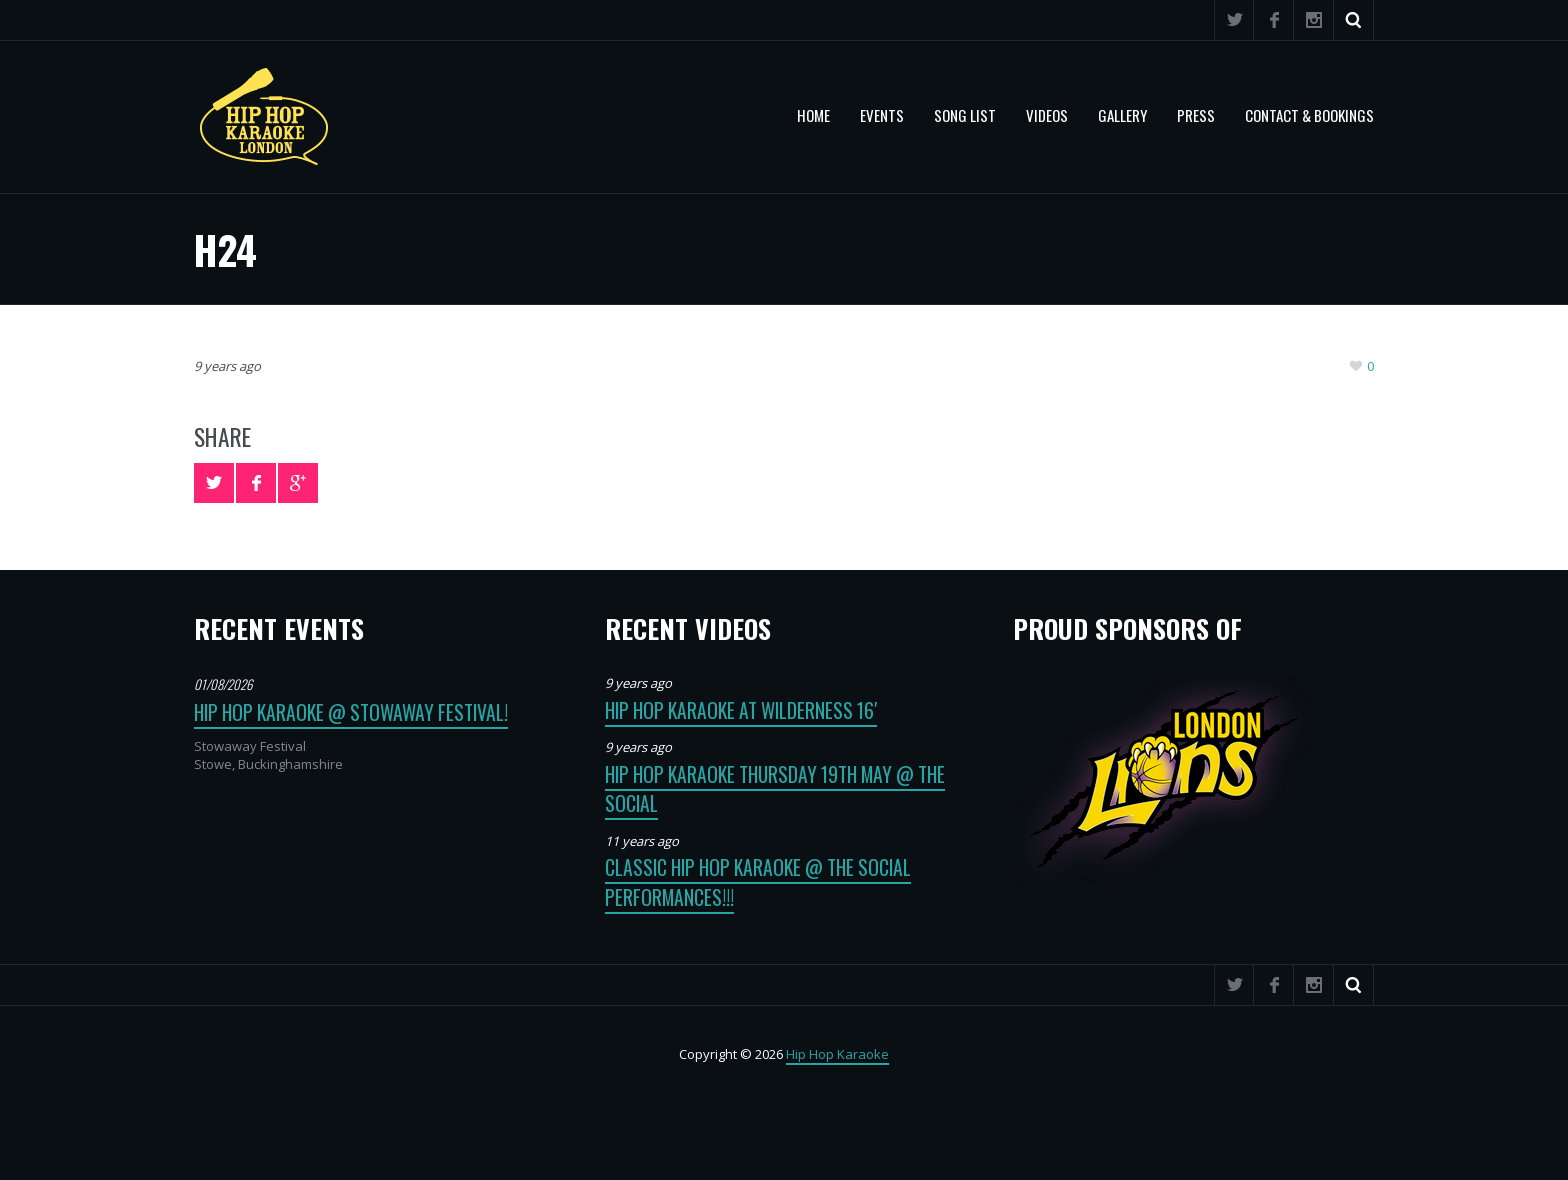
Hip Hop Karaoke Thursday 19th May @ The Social (775, 789)
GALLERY (1122, 115)
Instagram (1314, 20)
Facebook (1274, 20)
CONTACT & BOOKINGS (1309, 115)
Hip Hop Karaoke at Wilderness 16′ (741, 710)
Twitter (1234, 20)
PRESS (1196, 115)
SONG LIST (965, 115)
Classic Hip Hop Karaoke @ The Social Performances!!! (758, 882)
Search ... (1354, 20)
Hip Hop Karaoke (837, 1054)
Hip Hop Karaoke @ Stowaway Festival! (351, 712)
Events (882, 115)
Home (813, 115)
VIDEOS (1047, 115)
